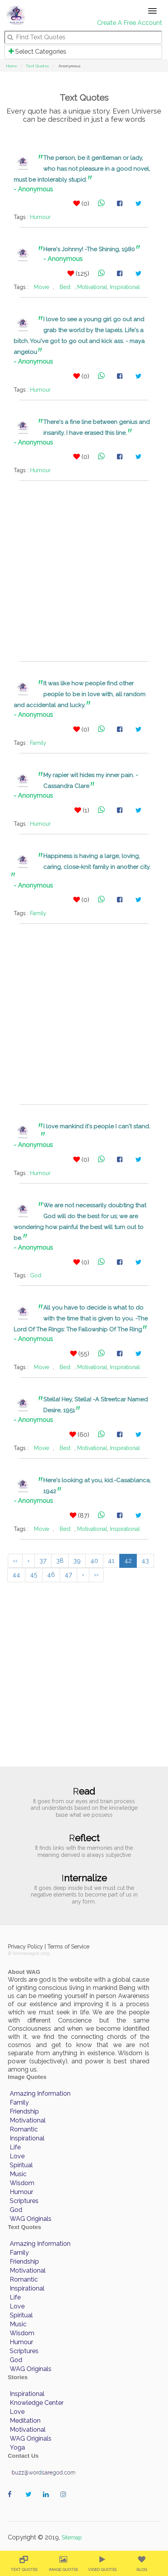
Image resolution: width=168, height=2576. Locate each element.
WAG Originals (30, 2218)
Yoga (17, 2447)
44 (16, 1574)
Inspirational (125, 287)
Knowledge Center (37, 2402)
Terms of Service (68, 1947)
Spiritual (21, 2165)
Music (18, 2174)
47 (68, 1574)
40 (94, 1560)
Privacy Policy (25, 1947)
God (35, 1275)
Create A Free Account (129, 22)
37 (42, 1560)
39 (77, 1560)
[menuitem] (24, 2563)
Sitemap (72, 2537)
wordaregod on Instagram (65, 2502)
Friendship (24, 2111)
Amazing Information (40, 2093)
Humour (40, 217)
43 (145, 1560)
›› (96, 1574)
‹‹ (15, 1560)
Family (38, 743)
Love (17, 2156)
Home (11, 66)
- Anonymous (33, 189)
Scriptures (24, 2201)
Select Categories (37, 51)
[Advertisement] (84, 571)
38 (60, 1560)
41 (111, 1560)
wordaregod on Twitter (30, 2502)
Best (65, 287)
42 (128, 1560)
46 (51, 1574)
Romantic (24, 2129)
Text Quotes (37, 66)
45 (33, 1574)
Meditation (25, 2420)
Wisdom (22, 2183)
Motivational (92, 287)
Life (15, 2147)
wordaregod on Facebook (13, 2502)
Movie (41, 287)
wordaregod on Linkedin (48, 2502)
